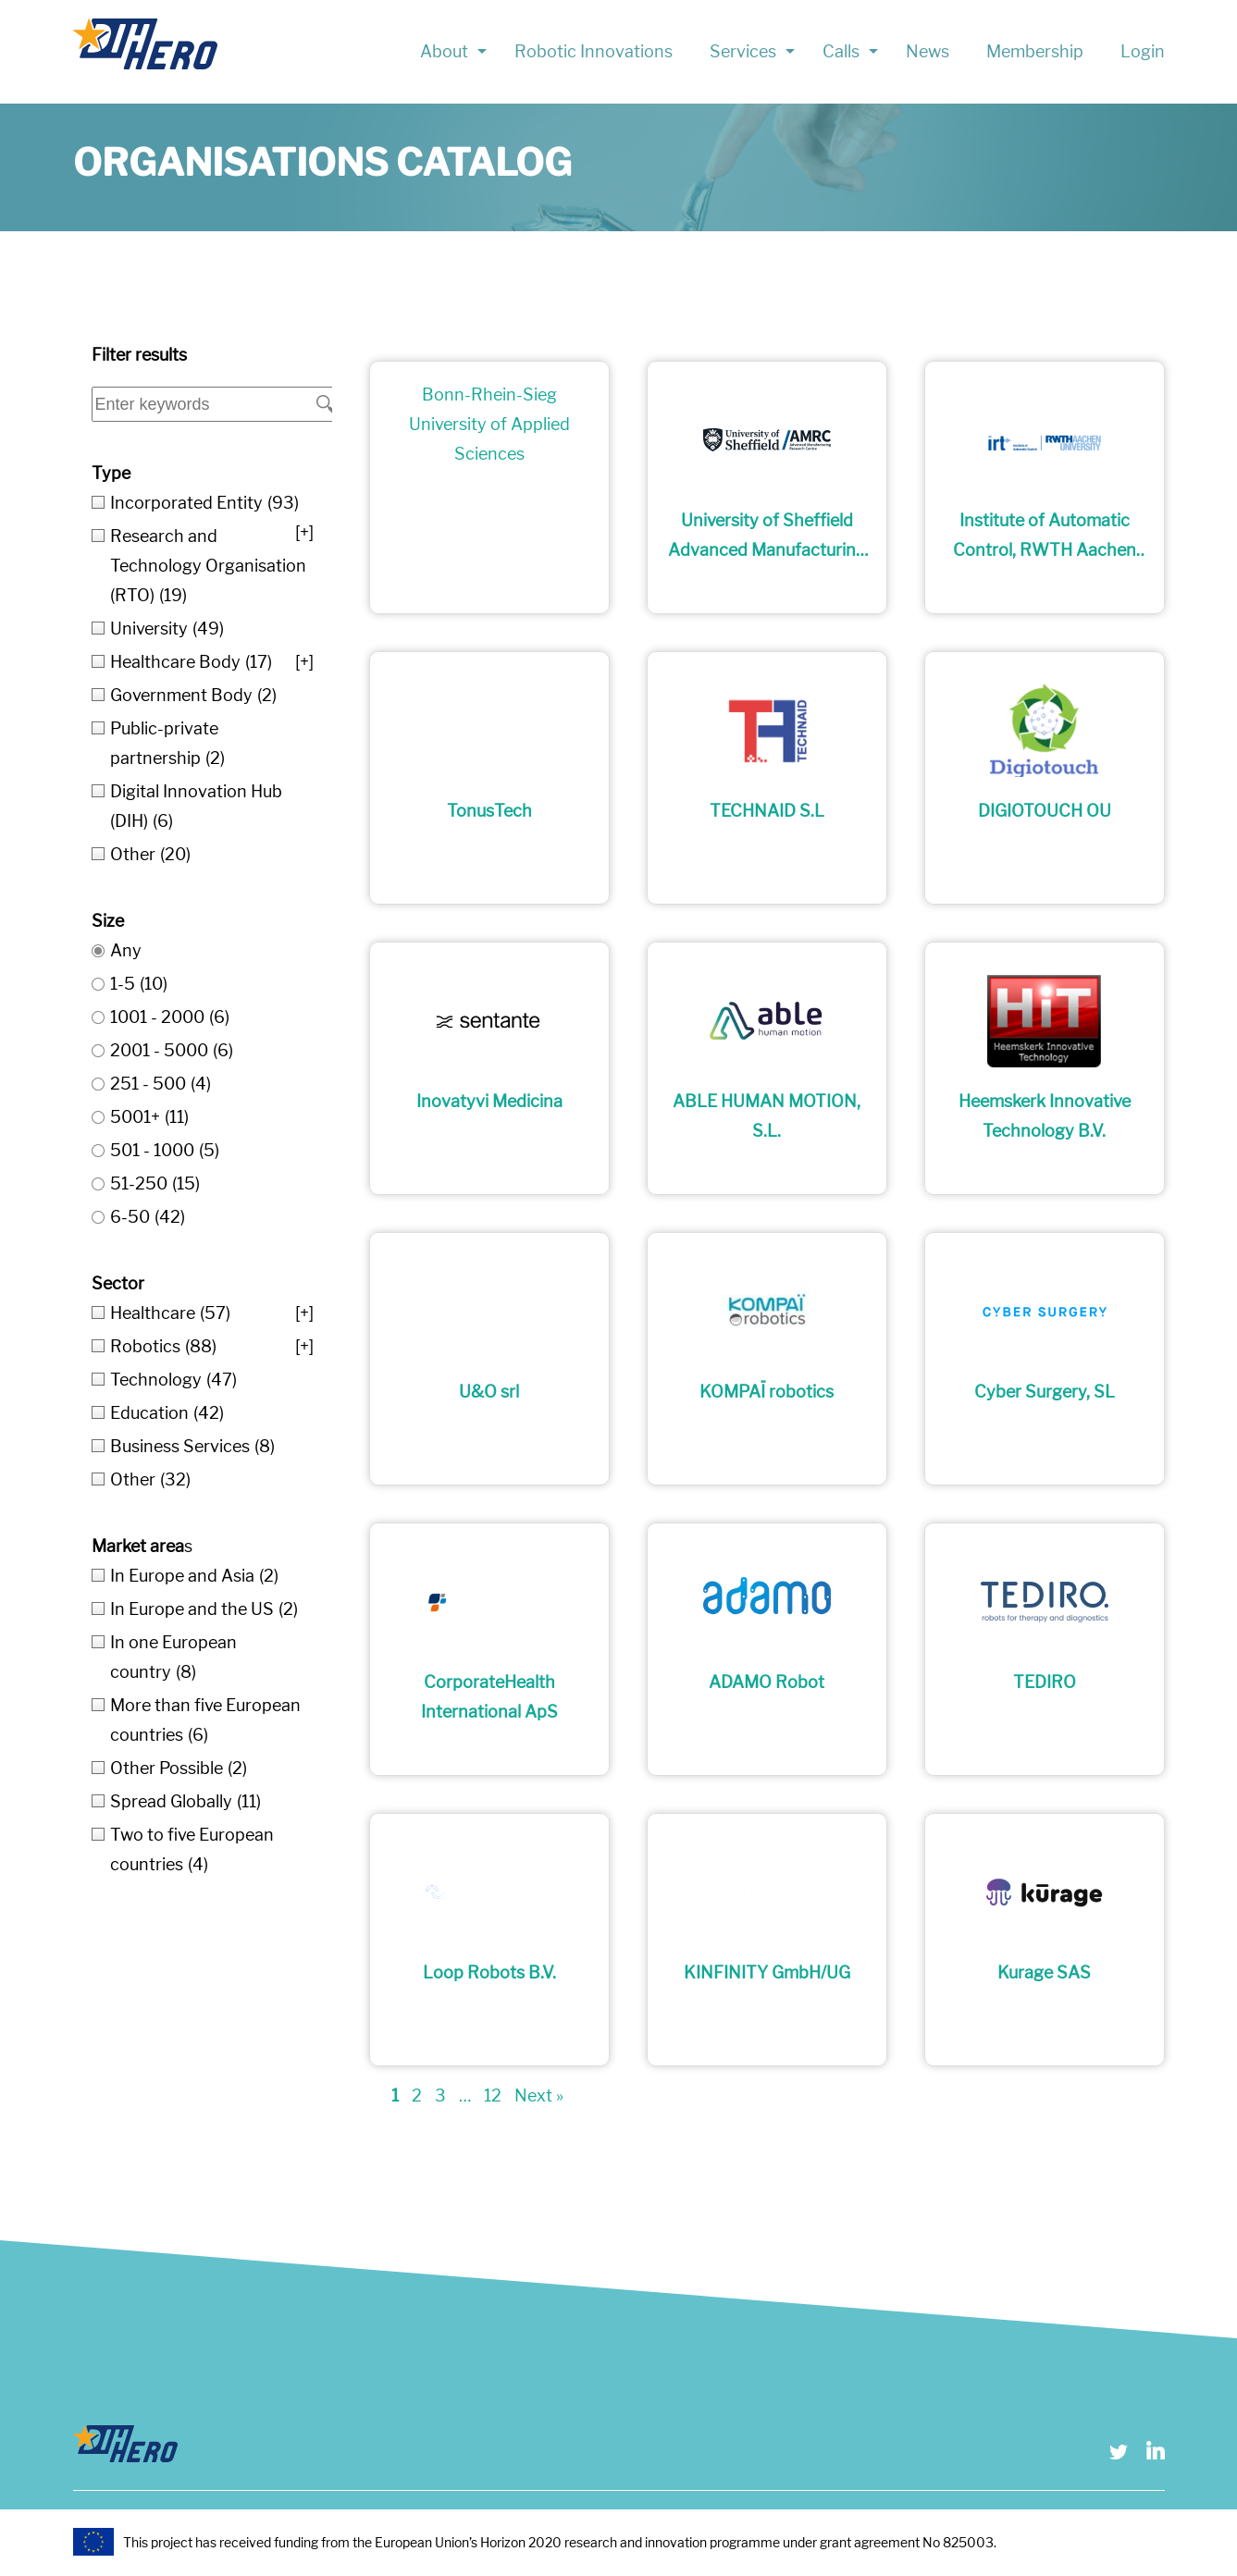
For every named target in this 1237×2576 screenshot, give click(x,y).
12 (492, 2095)
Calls (841, 51)
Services (743, 51)
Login (1142, 51)
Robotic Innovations (593, 51)
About (444, 51)
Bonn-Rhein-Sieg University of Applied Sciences (489, 424)
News (927, 51)
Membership (1034, 51)
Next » (538, 2095)
